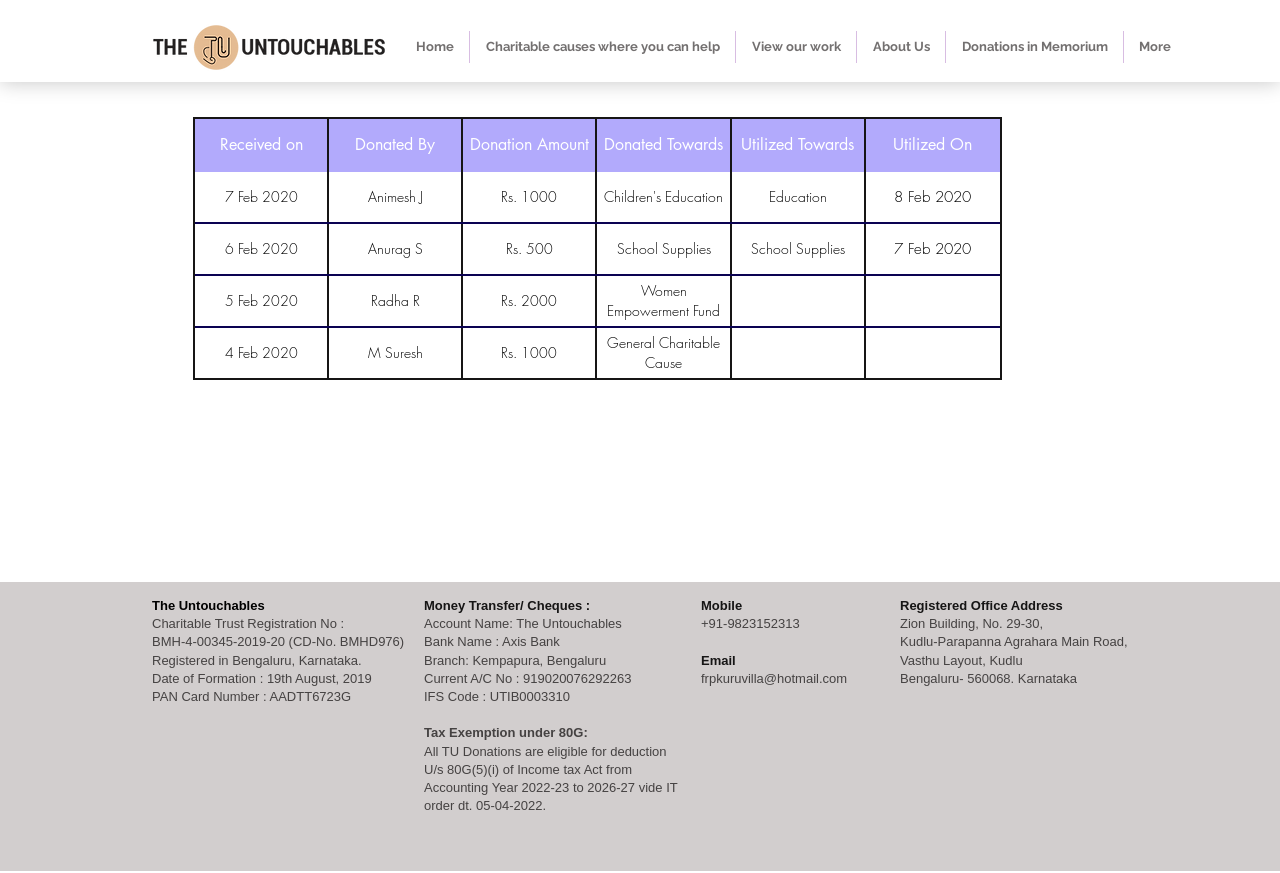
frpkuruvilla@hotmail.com (774, 678)
